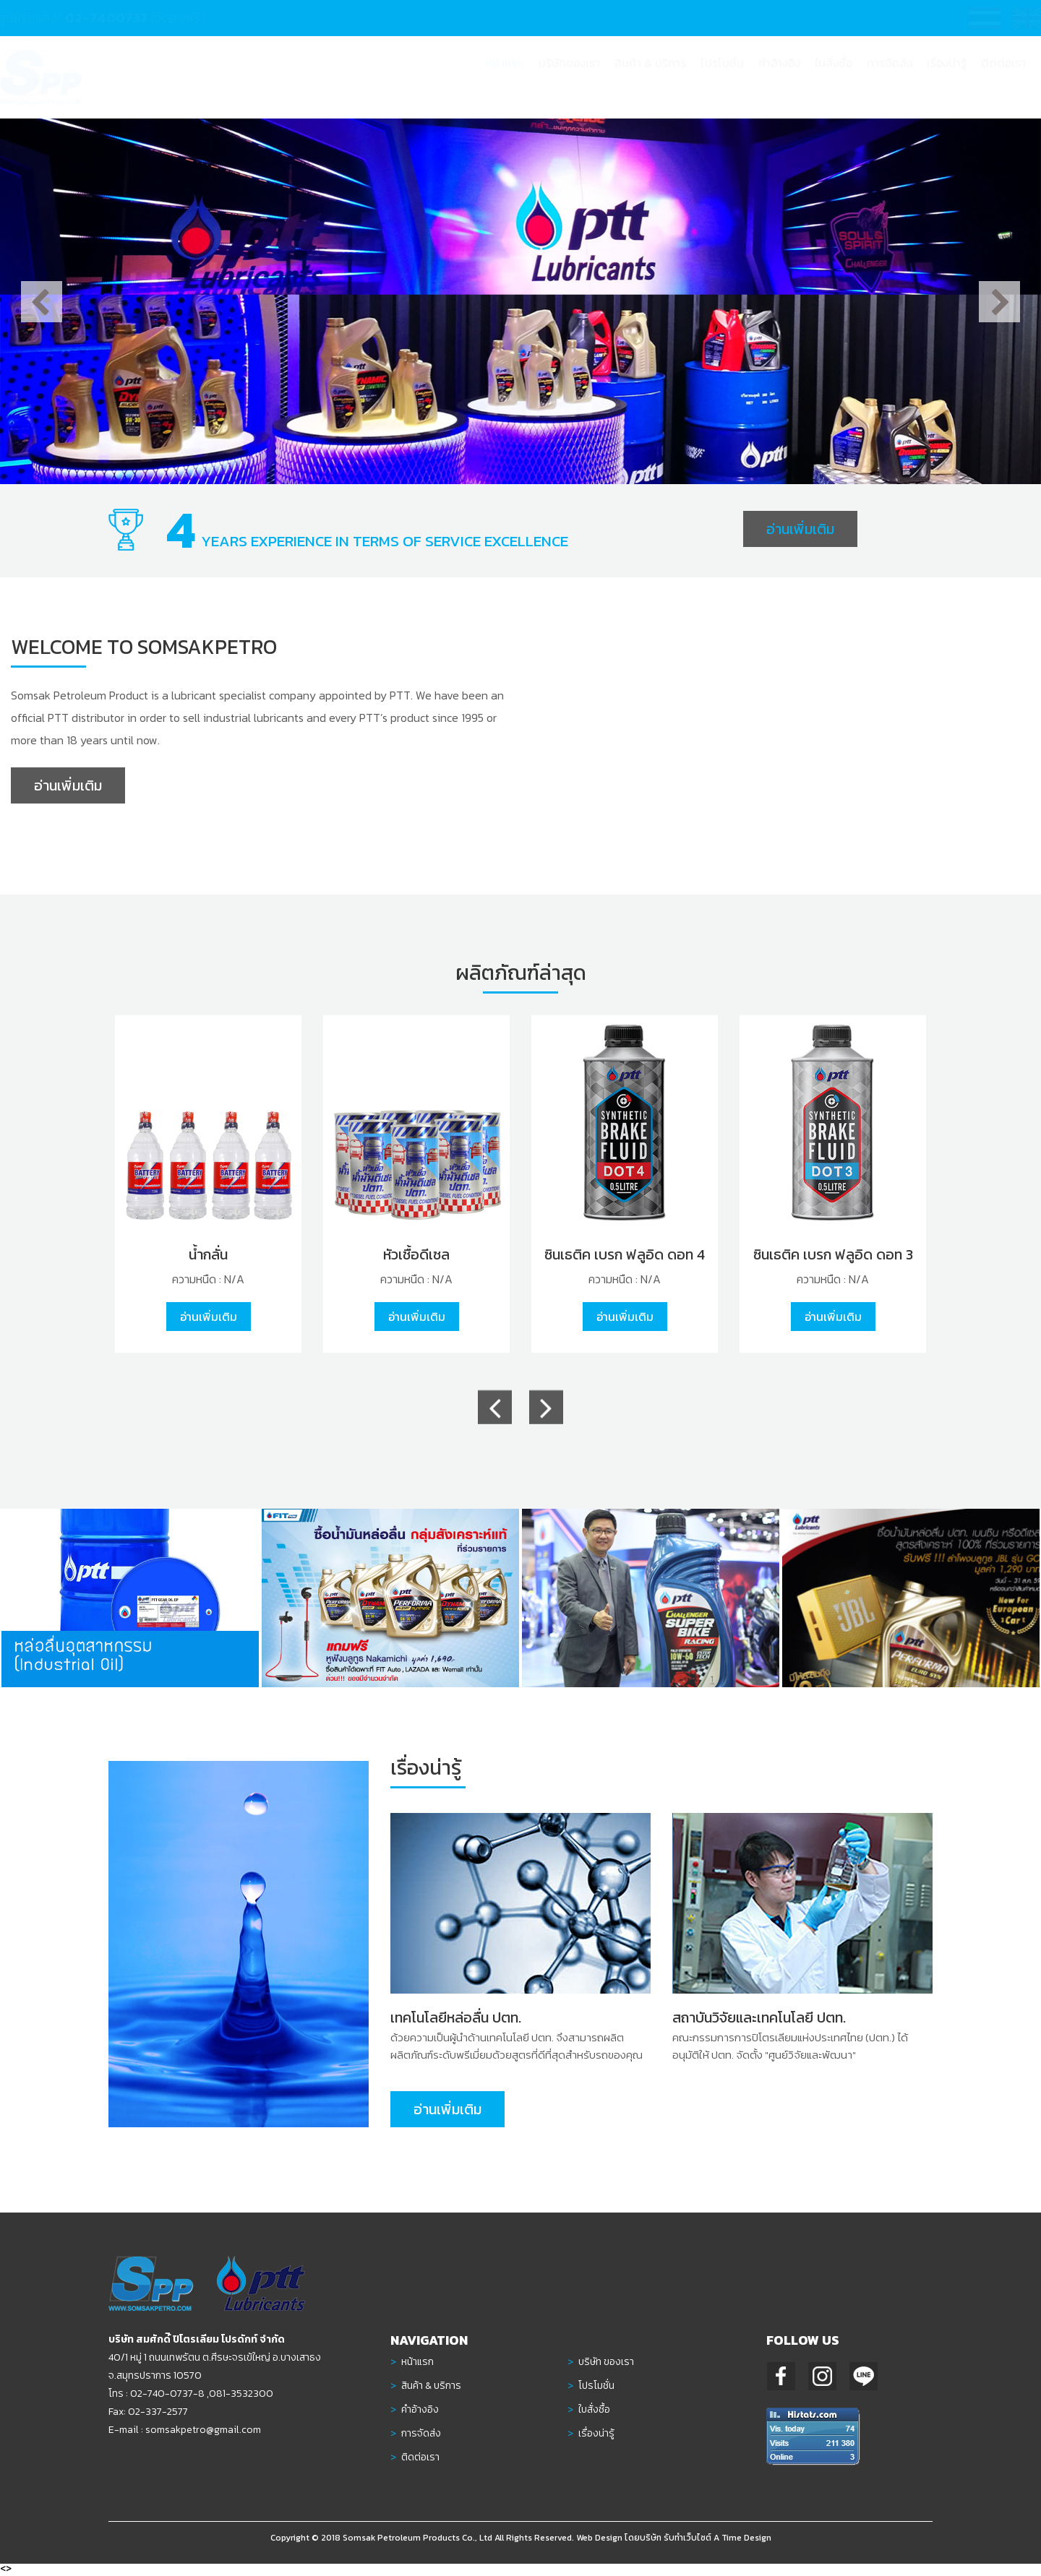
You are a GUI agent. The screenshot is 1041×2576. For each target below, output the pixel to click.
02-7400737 (120, 17)
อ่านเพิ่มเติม (800, 529)
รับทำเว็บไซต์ (687, 2545)
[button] (650, 76)
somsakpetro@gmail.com (196, 2429)
